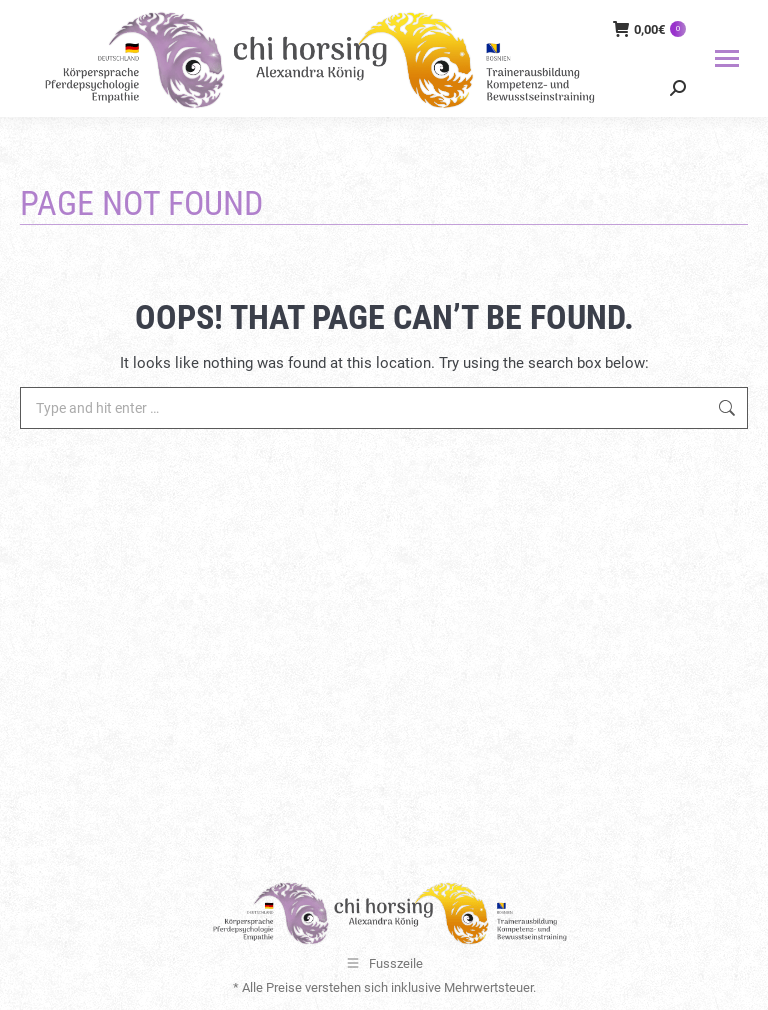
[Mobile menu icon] (727, 58)
